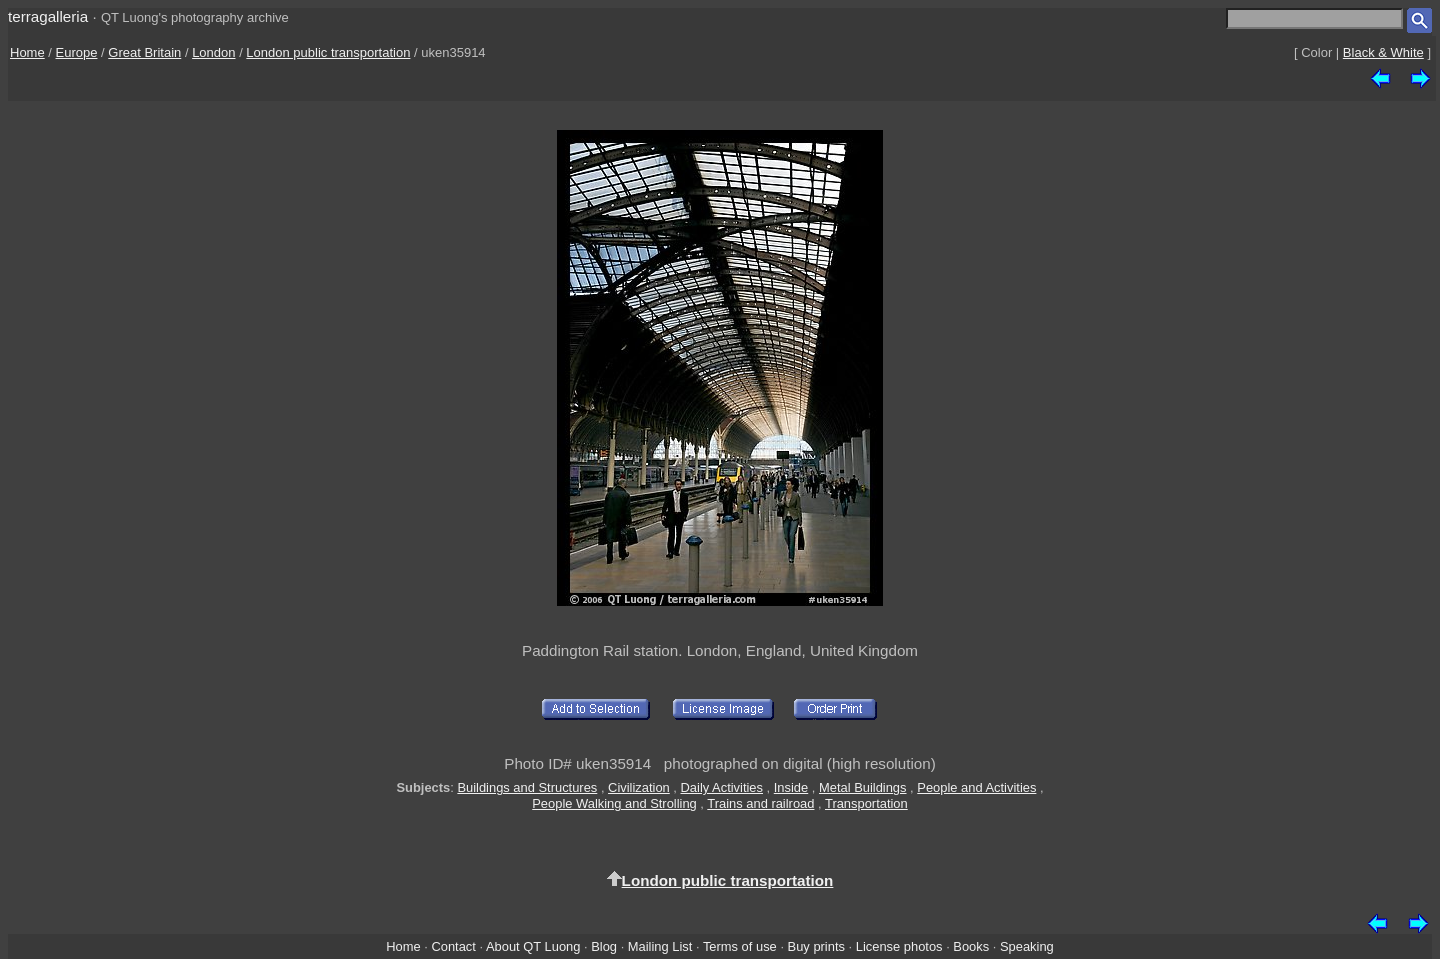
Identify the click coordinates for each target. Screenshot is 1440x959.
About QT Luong (533, 946)
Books (971, 946)
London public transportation (328, 52)
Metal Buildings (863, 787)
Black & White (1383, 52)
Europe (77, 52)
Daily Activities (722, 787)
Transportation (866, 803)
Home (27, 52)
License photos (899, 946)
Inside (791, 787)
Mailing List (660, 946)
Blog (604, 946)
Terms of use (740, 946)
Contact (453, 946)
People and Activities (976, 787)
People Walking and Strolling (614, 803)
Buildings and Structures (527, 787)
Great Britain (144, 52)
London (213, 52)
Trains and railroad (760, 803)
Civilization (639, 787)
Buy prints (816, 946)
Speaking (1027, 946)
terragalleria (48, 16)
